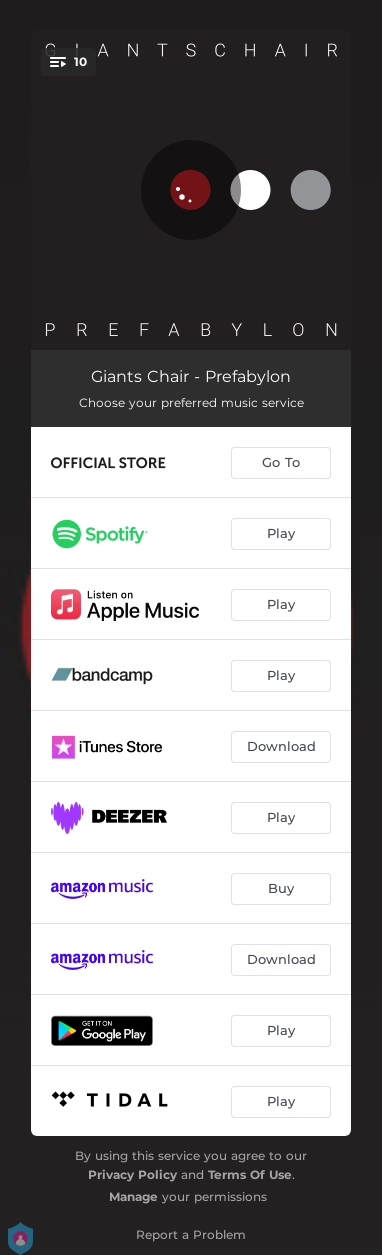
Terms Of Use (250, 1174)
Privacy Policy (132, 1174)
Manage (133, 1196)
